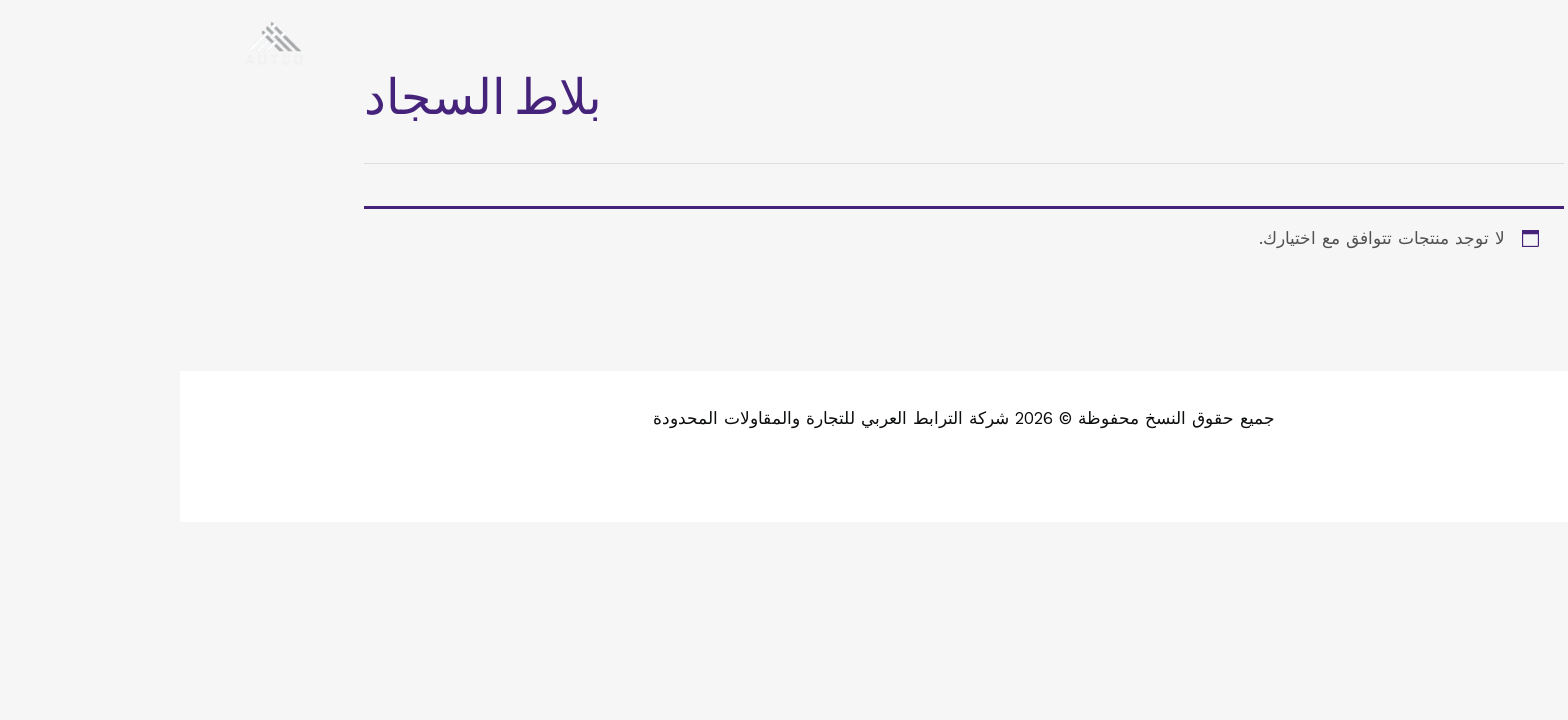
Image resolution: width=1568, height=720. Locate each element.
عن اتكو (1072, 42)
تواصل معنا (414, 42)
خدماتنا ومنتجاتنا (953, 42)
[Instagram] (1464, 43)
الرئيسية (1164, 42)
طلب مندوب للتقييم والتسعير (592, 42)
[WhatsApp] (1434, 43)
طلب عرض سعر (790, 42)
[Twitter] (1494, 43)
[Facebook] (1524, 43)
